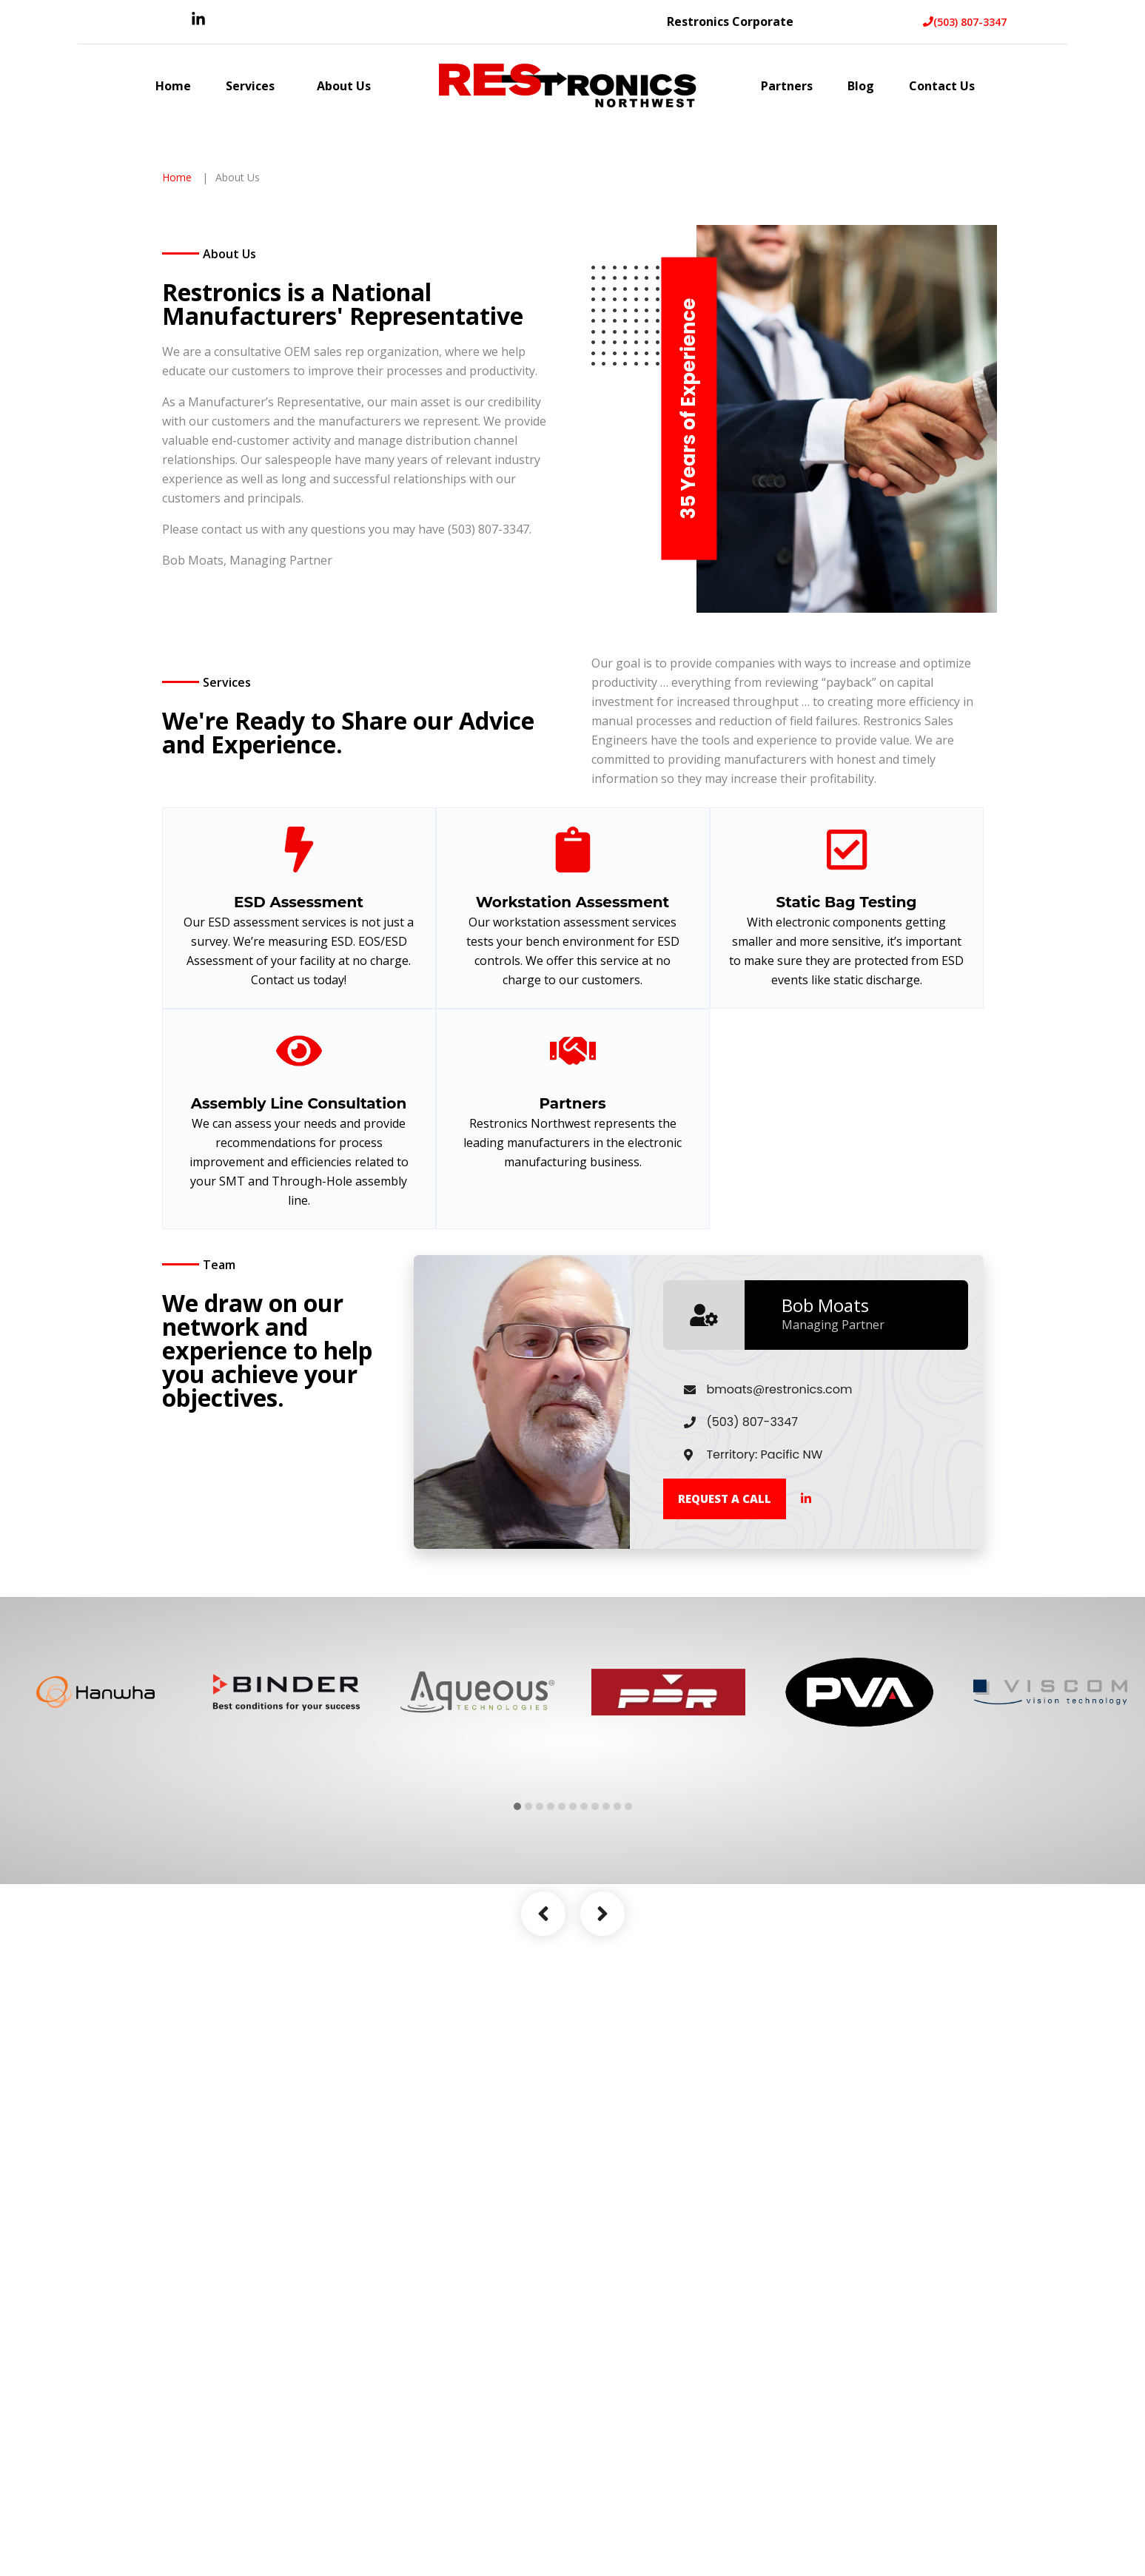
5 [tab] (561, 2047)
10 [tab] (617, 2047)
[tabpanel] (95, 1932)
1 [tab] (517, 2047)
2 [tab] (528, 2047)
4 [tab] (550, 2047)
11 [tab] (628, 2047)
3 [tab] (539, 2047)
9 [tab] (606, 2047)
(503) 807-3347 (965, 22)
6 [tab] (573, 2047)
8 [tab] (595, 2047)
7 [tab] (584, 2047)
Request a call (724, 1739)
